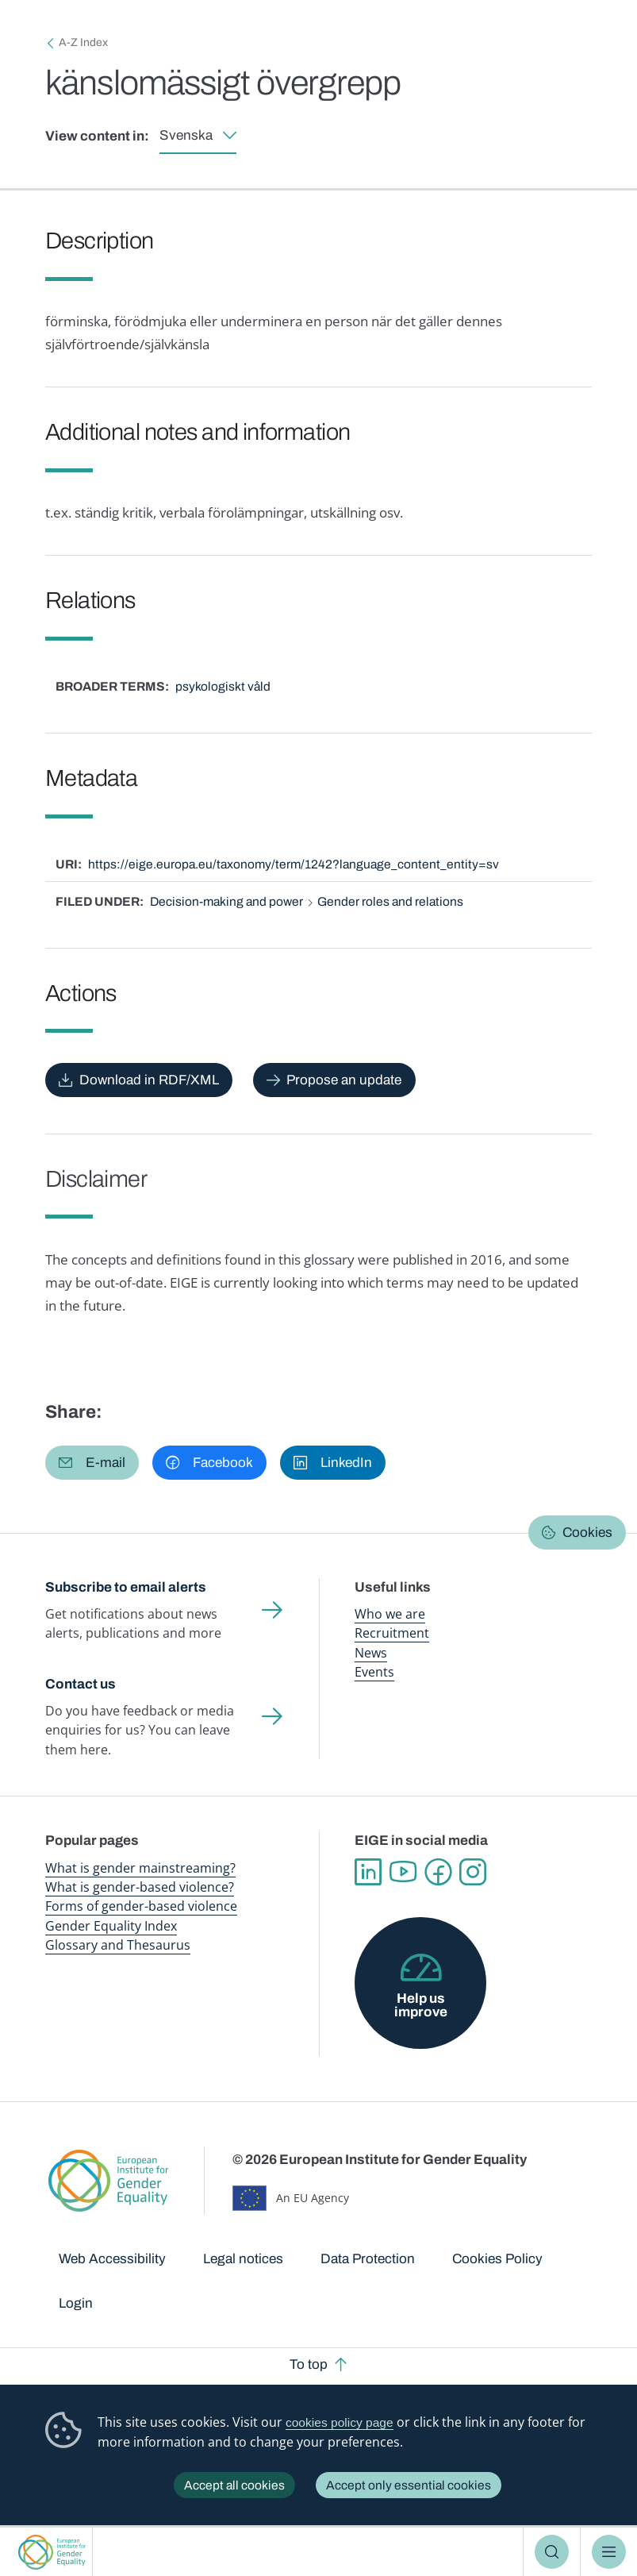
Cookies (587, 1532)
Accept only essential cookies (408, 2485)
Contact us (80, 1684)
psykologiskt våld (223, 686)
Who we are (390, 1614)
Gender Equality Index (111, 1926)
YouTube (402, 1871)
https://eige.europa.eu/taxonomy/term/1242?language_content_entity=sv (293, 864)
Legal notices (243, 2258)
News (371, 1653)
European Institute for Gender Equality (51, 2552)
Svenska (186, 135)
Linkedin (368, 1871)
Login (76, 2303)
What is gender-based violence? (139, 1887)
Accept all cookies (234, 2485)
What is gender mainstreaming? (140, 1868)
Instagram (472, 1871)
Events (374, 1672)
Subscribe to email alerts (125, 1587)
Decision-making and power (226, 901)
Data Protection (367, 2258)
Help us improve (420, 2005)
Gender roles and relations (390, 901)
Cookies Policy (497, 2258)
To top (309, 2364)
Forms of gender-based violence (141, 1906)
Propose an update (343, 1080)
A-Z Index (83, 42)
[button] (92, 1463)
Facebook (437, 1871)
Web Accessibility (112, 2258)
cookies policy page (339, 2422)
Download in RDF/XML (149, 1080)
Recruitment (392, 1633)
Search (552, 2552)
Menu (609, 2552)
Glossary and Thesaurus (117, 1945)
